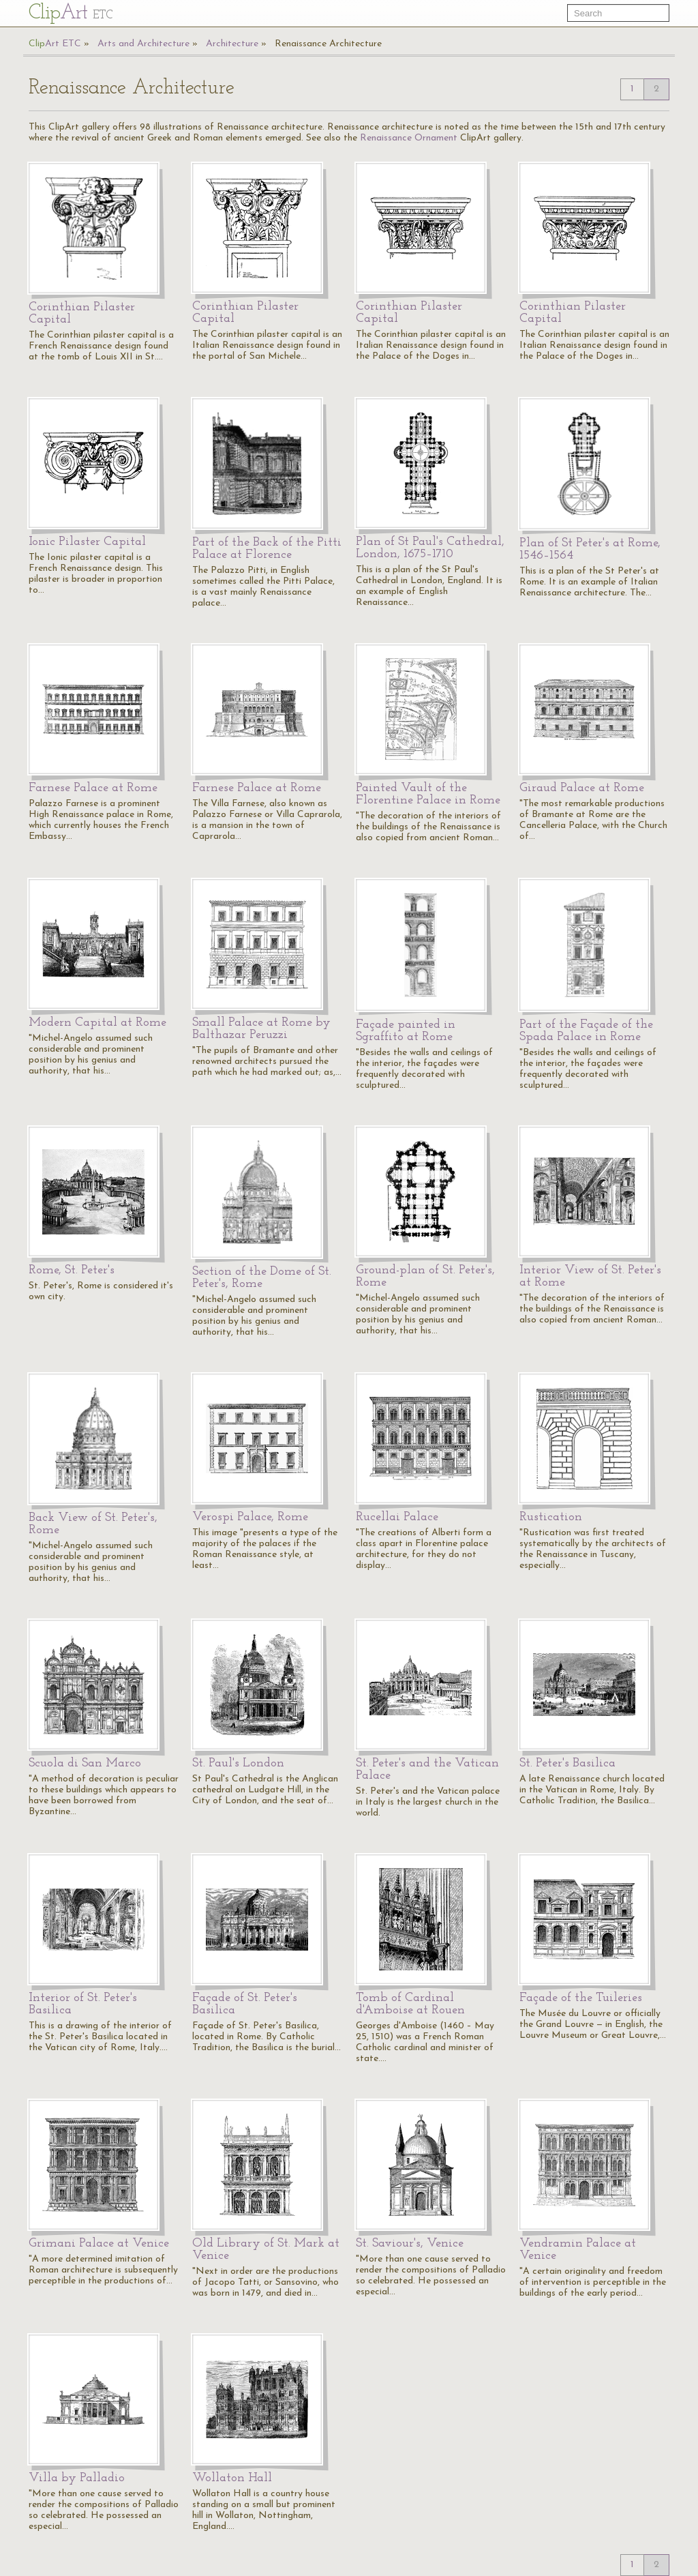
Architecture (232, 44)
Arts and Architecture (143, 44)
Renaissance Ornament (408, 138)
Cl (70, 13)
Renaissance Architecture (328, 44)
